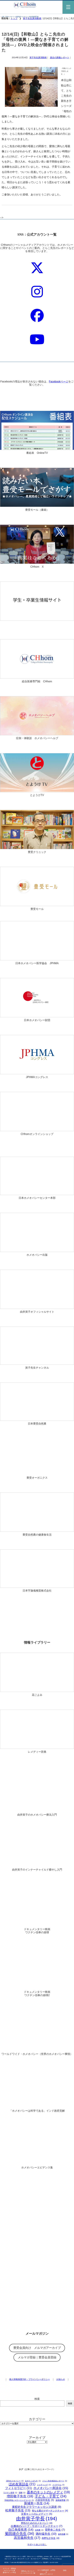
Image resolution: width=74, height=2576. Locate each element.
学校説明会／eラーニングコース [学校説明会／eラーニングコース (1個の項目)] (19, 2500)
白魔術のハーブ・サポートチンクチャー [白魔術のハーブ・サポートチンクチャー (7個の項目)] (36, 2526)
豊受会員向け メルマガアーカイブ (37, 2347)
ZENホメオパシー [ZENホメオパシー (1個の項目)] (14, 2481)
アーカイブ (37, 2437)
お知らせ (60, 2379)
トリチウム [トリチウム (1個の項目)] (58, 2485)
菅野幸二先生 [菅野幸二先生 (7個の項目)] (55, 2529)
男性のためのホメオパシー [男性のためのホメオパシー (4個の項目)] (36, 2523)
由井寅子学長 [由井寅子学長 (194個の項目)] (36, 2518)
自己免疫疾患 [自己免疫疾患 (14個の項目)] (20, 2530)
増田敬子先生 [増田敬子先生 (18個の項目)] (20, 2496)
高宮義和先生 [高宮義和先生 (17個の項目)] (27, 2538)
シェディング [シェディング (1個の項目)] (44, 2485)
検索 (37, 2398)
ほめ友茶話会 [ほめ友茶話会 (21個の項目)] (22, 2484)
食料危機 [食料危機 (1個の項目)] (63, 2534)
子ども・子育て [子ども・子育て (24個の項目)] (50, 2496)
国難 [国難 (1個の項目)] (22, 2493)
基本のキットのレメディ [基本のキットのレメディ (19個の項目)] (48, 2492)
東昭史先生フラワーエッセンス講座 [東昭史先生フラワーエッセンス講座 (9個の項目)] (36, 2507)
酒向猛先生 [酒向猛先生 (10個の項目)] (46, 2534)
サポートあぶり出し (37, 2544)
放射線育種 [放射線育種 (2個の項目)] (62, 2500)
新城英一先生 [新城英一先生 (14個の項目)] (36, 2503)
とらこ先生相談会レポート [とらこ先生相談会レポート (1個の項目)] (54, 2481)
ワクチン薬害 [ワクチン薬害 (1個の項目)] (10, 2493)
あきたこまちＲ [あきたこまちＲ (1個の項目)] (33, 2481)
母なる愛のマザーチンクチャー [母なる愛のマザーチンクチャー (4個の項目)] (50, 2510)
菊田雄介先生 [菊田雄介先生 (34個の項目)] (19, 2533)
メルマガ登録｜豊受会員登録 (37, 2357)
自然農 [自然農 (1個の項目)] (39, 2530)
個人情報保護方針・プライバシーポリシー (29, 2379)
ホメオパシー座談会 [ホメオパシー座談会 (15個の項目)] (50, 2488)
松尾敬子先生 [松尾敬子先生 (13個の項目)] (17, 2510)
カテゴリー (37, 2419)
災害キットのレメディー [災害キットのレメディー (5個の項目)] (36, 2513)
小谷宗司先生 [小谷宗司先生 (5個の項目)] (44, 2500)
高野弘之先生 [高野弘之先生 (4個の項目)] (50, 2538)
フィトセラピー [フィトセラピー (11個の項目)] (18, 2488)
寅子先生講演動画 (32, 18)
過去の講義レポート (59, 57)
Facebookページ (58, 381)
